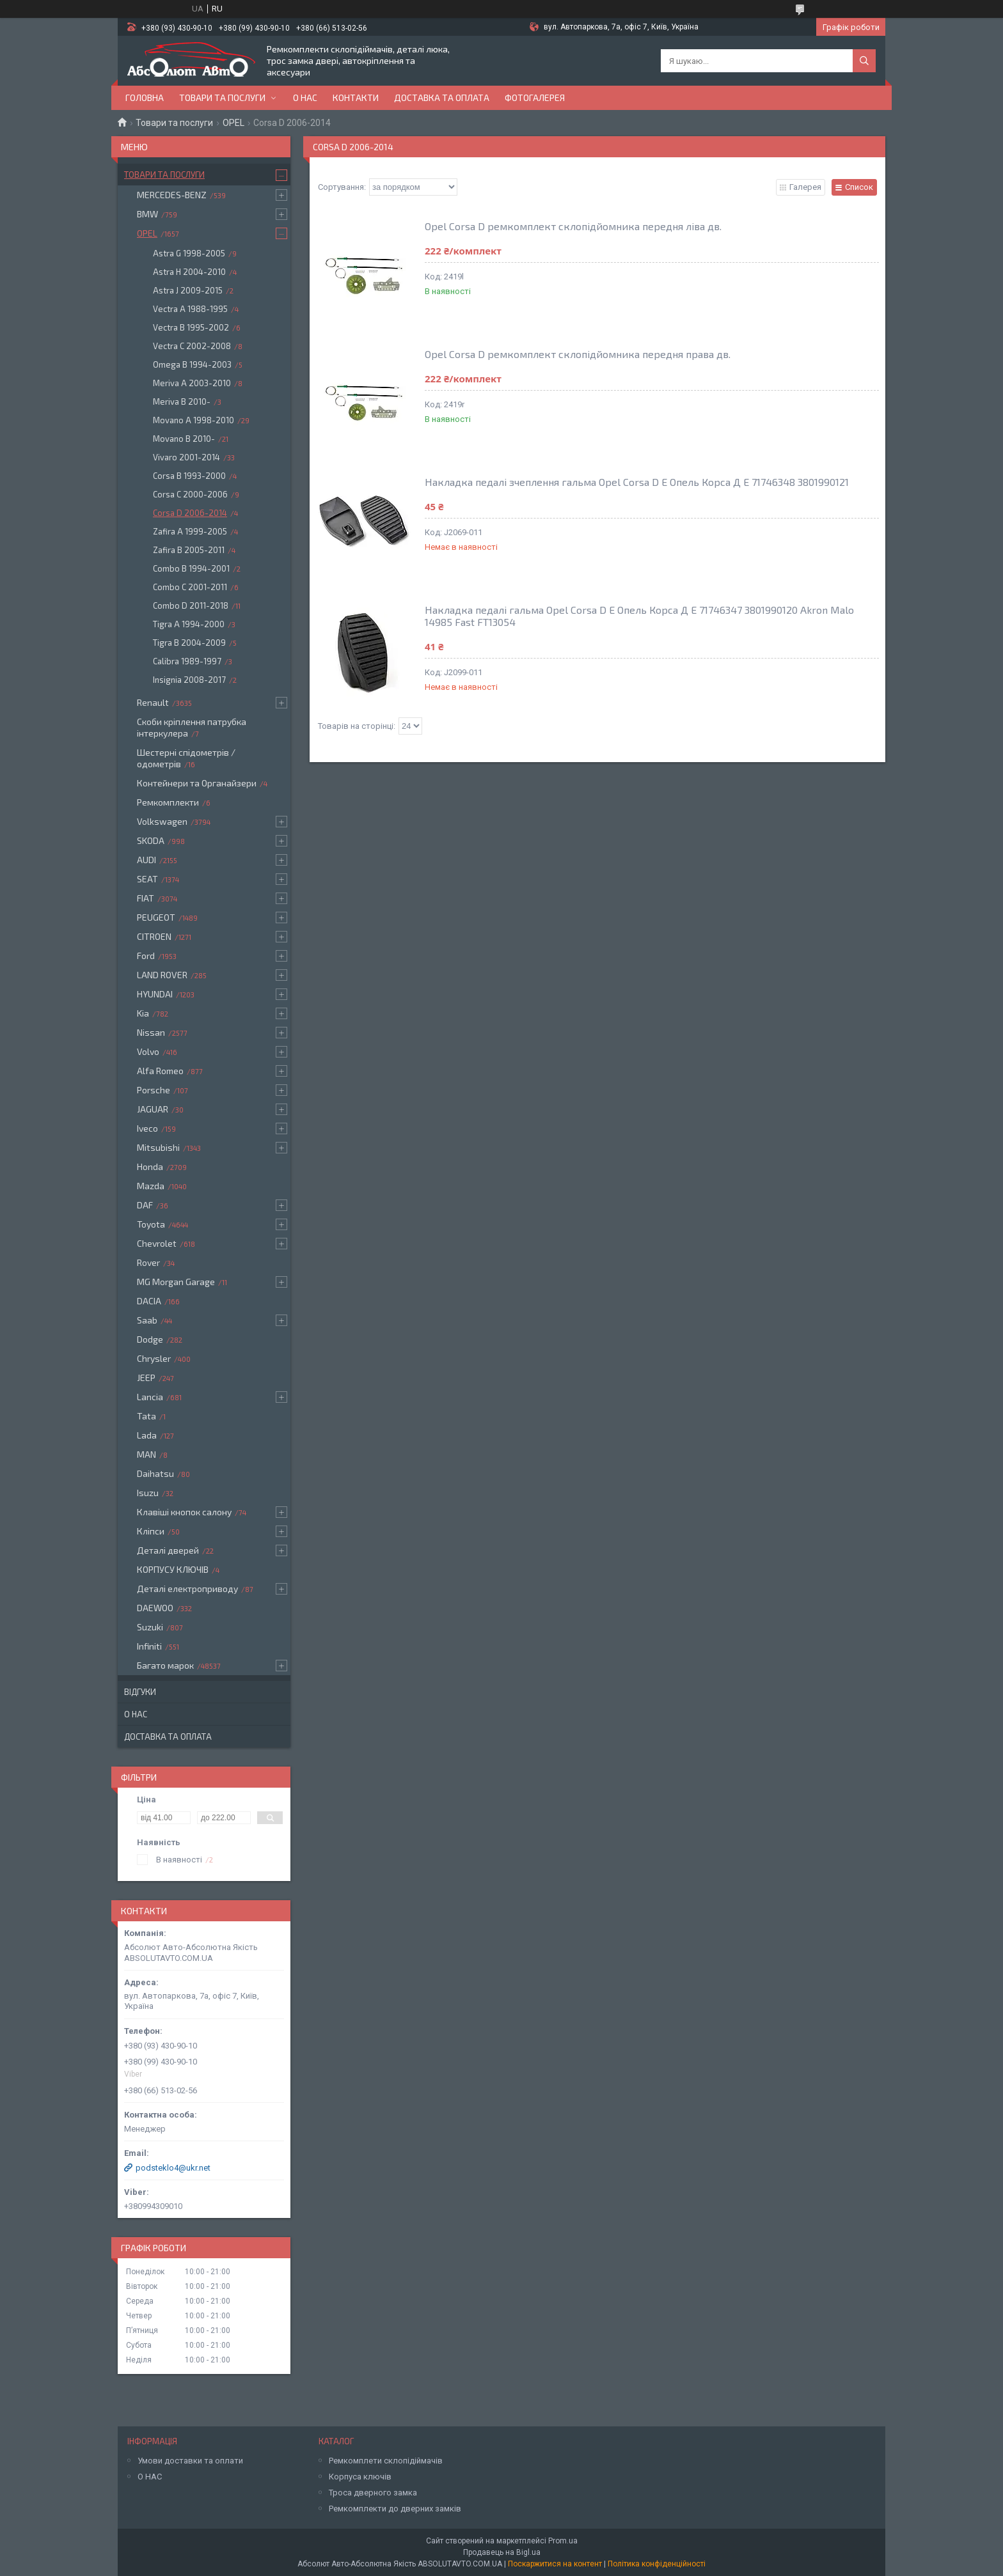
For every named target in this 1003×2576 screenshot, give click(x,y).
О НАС (150, 2476)
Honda (150, 1166)
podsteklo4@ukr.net (173, 2168)
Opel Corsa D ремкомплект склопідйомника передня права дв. (578, 354)
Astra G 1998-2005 (189, 253)
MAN (146, 1454)
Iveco (147, 1128)
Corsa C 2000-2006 (190, 494)
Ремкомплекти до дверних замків (395, 2508)
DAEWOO (155, 1607)
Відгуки (140, 1692)
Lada (147, 1435)
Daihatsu (155, 1473)
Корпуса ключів (360, 2476)
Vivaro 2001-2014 (186, 457)
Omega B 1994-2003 (192, 364)
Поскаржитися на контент (555, 2563)
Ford (146, 955)
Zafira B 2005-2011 (189, 550)
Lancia (150, 1396)
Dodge (150, 1339)
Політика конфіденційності (657, 2563)
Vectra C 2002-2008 (192, 346)
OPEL (233, 123)
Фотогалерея (535, 97)
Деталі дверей (168, 1550)
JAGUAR (152, 1109)
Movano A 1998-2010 (193, 420)
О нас (305, 97)
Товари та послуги (222, 97)
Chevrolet (157, 1243)
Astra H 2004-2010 (189, 272)
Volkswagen (162, 821)
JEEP (146, 1377)
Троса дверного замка (373, 2492)
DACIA (149, 1300)
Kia (143, 1013)
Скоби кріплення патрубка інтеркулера (191, 727)
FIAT (145, 898)
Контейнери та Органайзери (197, 782)
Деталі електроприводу (187, 1588)
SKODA (150, 840)
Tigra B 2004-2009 (189, 642)
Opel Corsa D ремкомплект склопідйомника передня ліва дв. (573, 226)
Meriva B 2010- (181, 401)
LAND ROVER (162, 974)
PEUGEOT (156, 917)
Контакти (356, 97)
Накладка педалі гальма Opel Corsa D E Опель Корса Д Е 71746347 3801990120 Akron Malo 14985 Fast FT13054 (639, 616)
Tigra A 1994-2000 (189, 624)
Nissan (151, 1032)
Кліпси (150, 1531)
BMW (147, 213)
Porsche (153, 1089)
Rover (148, 1262)
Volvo (148, 1051)
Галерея (805, 187)
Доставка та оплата (441, 97)
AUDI (146, 859)
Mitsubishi (158, 1147)
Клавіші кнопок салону (184, 1511)
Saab (147, 1320)
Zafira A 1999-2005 (190, 531)
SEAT (147, 878)
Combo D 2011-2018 (190, 605)
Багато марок (165, 1665)
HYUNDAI (155, 993)
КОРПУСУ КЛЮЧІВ (173, 1569)
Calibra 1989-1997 (187, 661)
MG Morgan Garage (176, 1281)
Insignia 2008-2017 (189, 680)
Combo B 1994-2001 (191, 568)
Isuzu (148, 1492)
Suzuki (150, 1626)
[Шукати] (864, 60)
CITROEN (154, 936)
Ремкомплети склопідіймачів (386, 2460)
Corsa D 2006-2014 (190, 513)
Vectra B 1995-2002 (191, 327)
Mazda (150, 1185)
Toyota (151, 1224)
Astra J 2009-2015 (188, 290)
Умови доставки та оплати (190, 2460)
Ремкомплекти (168, 802)
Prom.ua (563, 2540)
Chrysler (154, 1358)
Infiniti (149, 1646)
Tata (146, 1415)
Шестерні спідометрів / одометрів (186, 758)
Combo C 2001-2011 (190, 587)
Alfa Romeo (160, 1070)
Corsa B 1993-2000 (189, 476)
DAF (145, 1204)
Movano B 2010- (184, 438)
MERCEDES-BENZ (172, 194)
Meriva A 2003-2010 (192, 383)
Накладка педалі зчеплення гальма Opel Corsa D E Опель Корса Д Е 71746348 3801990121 (637, 482)
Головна (144, 97)
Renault (153, 702)
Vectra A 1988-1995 (190, 309)
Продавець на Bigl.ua (502, 2552)
